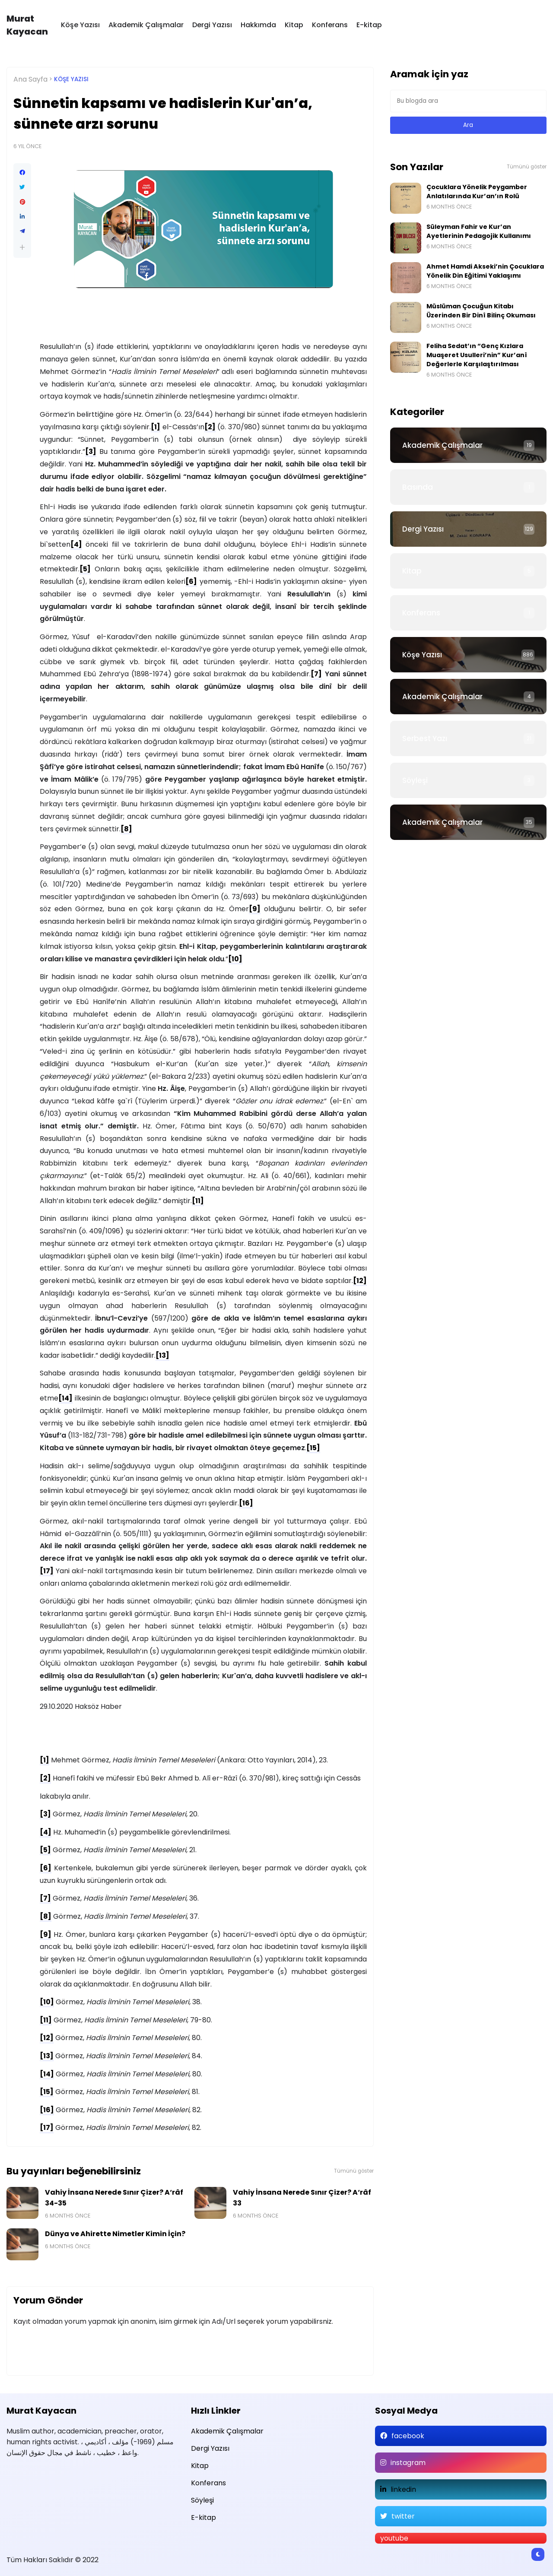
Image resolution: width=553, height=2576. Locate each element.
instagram (408, 2463)
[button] (22, 247)
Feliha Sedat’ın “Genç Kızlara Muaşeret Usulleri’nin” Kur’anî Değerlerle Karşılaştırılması (476, 355)
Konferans (330, 25)
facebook (407, 2436)
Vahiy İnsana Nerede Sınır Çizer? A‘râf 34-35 (114, 2197)
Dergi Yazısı (212, 25)
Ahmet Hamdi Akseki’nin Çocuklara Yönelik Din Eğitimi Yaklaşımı (485, 271)
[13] (162, 1355)
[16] (246, 1503)
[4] (76, 544)
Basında (417, 487)
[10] (235, 959)
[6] (191, 581)
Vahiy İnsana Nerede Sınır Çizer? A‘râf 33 (302, 2197)
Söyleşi (415, 780)
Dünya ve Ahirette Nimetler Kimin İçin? (115, 2234)
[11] (198, 1201)
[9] (255, 909)
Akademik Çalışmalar (146, 25)
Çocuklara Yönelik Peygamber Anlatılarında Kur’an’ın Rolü (476, 191)
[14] (65, 1398)
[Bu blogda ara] (468, 101)
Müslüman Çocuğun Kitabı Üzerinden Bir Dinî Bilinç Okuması (481, 311)
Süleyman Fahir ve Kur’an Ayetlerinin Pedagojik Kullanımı (478, 231)
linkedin (403, 2489)
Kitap (294, 25)
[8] (126, 829)
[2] (210, 427)
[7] (316, 674)
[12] (360, 1281)
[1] (155, 427)
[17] (47, 1571)
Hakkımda (258, 25)
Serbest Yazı (424, 738)
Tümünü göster (354, 2170)
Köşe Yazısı (80, 25)
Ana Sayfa (30, 79)
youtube (394, 2538)
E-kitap (369, 25)
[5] (85, 569)
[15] (313, 1448)
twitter (403, 2516)
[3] (90, 451)
